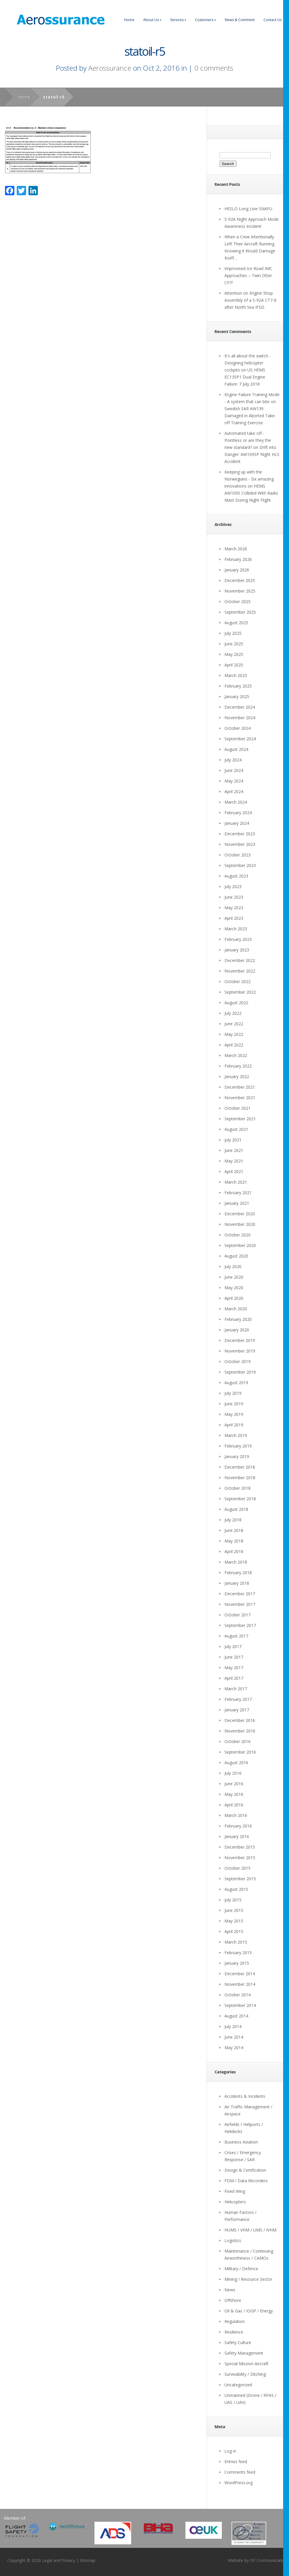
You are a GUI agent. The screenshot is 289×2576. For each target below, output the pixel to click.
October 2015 (237, 1868)
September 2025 (240, 612)
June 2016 (233, 1783)
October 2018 (237, 1488)
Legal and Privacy (58, 2560)
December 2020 (239, 1213)
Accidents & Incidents (244, 2096)
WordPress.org (238, 2482)
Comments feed (239, 2472)
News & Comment (240, 19)
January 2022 (236, 1076)
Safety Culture (237, 2342)
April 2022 (233, 1045)
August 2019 (236, 1382)
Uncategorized (238, 2384)
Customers (205, 19)
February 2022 (238, 1066)
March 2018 (235, 1562)
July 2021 (232, 1140)
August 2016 (236, 1762)
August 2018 (236, 1509)
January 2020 (236, 1330)
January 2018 (236, 1583)
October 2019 (237, 1361)
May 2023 (233, 907)
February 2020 (238, 1319)
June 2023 (233, 897)
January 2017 (236, 1710)
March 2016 (235, 1815)
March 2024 (235, 802)
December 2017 (239, 1593)
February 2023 (238, 939)
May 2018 (233, 1541)
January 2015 (236, 1963)
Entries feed (235, 2461)
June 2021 (233, 1150)
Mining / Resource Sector (248, 2279)
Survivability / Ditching (245, 2374)
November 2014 (239, 1984)
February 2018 (238, 1572)
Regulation (234, 2321)
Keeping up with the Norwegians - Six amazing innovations (249, 479)
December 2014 (239, 1973)
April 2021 (233, 1171)
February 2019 (238, 1446)
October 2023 (237, 855)
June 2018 (233, 1530)
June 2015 (233, 1910)
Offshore (232, 2300)
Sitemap (87, 2560)
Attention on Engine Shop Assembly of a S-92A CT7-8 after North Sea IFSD (250, 300)
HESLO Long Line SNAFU (248, 208)
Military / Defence (241, 2268)
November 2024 (239, 717)
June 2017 (233, 1657)
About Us (152, 19)
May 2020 (233, 1287)
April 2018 (233, 1551)
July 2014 (232, 2026)
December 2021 (239, 1087)
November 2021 (239, 1097)
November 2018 (239, 1477)
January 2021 (236, 1203)
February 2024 (238, 812)
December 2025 (239, 580)
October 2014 (237, 1995)
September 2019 (240, 1372)
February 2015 (238, 1952)
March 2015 (235, 1942)
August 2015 (236, 1889)
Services (178, 19)
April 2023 (233, 918)
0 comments (213, 68)
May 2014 (233, 2047)
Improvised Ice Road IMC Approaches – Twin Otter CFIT (248, 275)
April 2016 (233, 1805)
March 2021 (235, 1182)
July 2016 (232, 1773)
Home (129, 19)
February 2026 (238, 559)
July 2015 (232, 1900)
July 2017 (232, 1646)
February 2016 (238, 1826)
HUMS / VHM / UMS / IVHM (250, 2230)
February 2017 (238, 1699)
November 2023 (239, 844)
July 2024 (232, 760)
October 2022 (237, 981)
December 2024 (239, 707)
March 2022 (235, 1055)
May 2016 (233, 1794)
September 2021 (240, 1118)
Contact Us (272, 19)
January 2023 (236, 950)
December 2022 (239, 960)
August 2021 (236, 1129)
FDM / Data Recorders (246, 2180)
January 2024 (236, 823)
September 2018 (240, 1498)
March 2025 (235, 675)
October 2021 (237, 1108)
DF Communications (269, 2560)
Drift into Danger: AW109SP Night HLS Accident (251, 454)
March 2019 (235, 1435)
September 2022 (240, 992)
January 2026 (236, 570)
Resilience (233, 2332)
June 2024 (233, 770)
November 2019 (239, 1351)
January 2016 (236, 1836)
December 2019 (239, 1340)
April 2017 (233, 1678)
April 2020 (233, 1298)
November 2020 (239, 1224)
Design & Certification (245, 2170)
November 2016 (239, 1731)
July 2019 (232, 1393)
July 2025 (232, 633)
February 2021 (238, 1192)
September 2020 (240, 1245)
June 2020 (233, 1277)
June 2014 (233, 2037)
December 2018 (239, 1467)
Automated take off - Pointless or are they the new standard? (247, 440)
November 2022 (239, 971)
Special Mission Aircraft (246, 2363)
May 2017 (233, 1667)
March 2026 (235, 548)
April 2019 (233, 1425)
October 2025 (237, 601)
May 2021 (233, 1161)
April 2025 (233, 665)
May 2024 (233, 781)
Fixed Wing (234, 2191)
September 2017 (240, 1625)
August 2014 (236, 2016)
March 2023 (235, 928)
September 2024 (240, 738)
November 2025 (239, 591)
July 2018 (232, 1520)
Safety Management (243, 2353)
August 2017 (236, 1636)
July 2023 (232, 886)
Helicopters (235, 2202)
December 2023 (239, 833)
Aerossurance (109, 68)
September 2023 (240, 865)
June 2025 (233, 643)
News (229, 2289)
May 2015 (233, 1921)
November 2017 (239, 1604)
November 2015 (239, 1857)
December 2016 (239, 1720)
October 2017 (237, 1615)
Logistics (232, 2240)
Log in (230, 2451)
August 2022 (236, 1002)
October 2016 (237, 1741)
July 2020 (232, 1266)
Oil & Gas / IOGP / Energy (248, 2311)
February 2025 (238, 686)
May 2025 (233, 654)
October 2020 (237, 1235)
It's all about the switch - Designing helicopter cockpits (247, 363)
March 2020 (235, 1308)
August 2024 (236, 749)
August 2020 (236, 1256)
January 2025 (236, 696)
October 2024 (237, 728)
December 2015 (239, 1847)
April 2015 (233, 1931)
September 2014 (240, 2005)
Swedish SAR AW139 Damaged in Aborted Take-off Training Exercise (250, 415)
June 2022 (233, 1023)
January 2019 (236, 1456)
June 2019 (233, 1403)
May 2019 (233, 1414)
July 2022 (232, 1013)
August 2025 (236, 622)
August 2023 (236, 876)
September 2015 (240, 1878)
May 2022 (233, 1034)
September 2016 (240, 1752)
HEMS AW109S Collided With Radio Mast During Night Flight (251, 493)
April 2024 (233, 791)
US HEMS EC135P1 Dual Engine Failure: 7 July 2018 (244, 377)
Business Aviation (241, 2142)
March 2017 (235, 1688)
